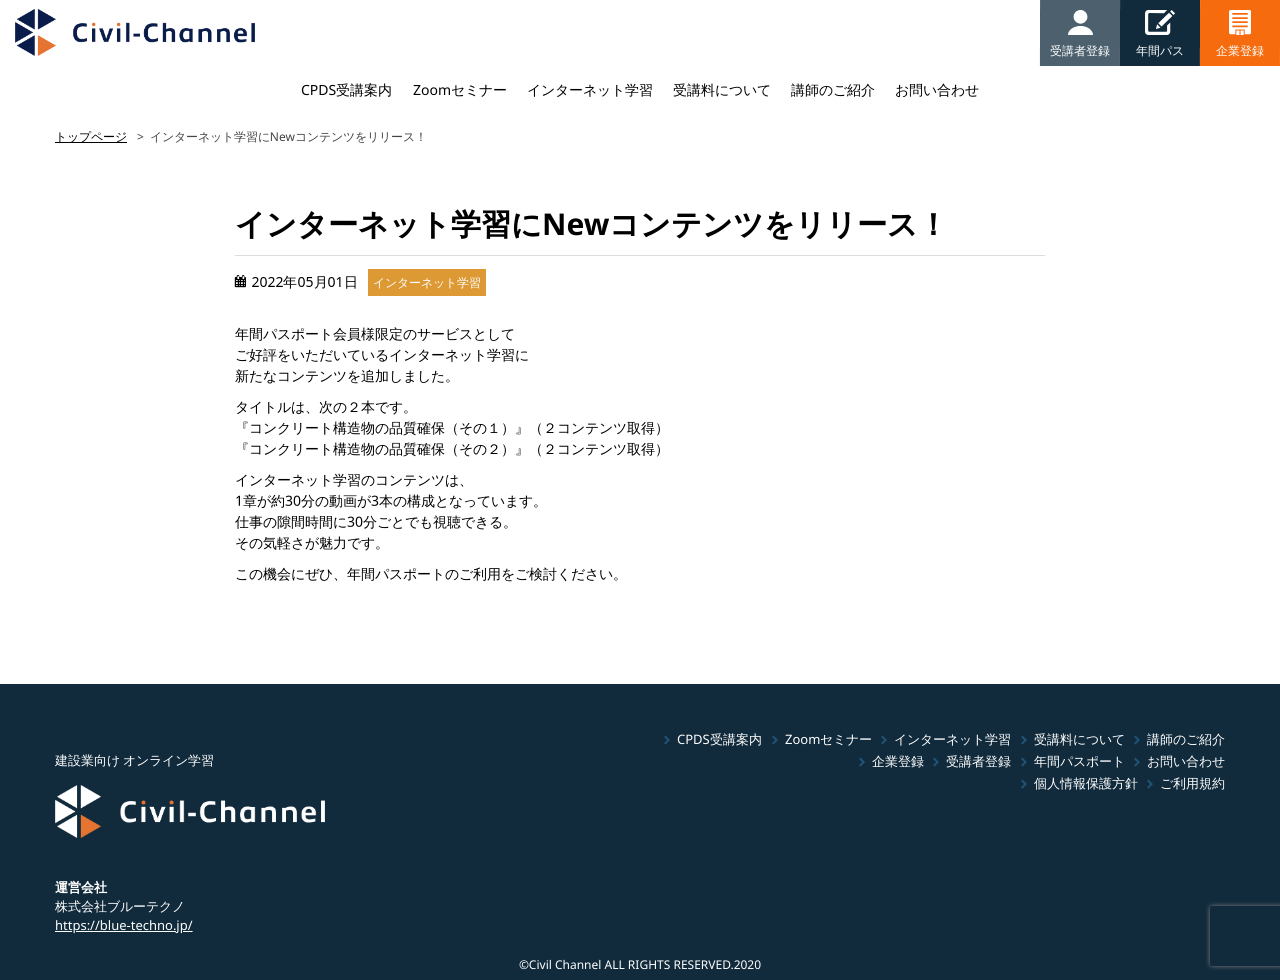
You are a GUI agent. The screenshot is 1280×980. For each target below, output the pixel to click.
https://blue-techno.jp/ (124, 924)
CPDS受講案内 (346, 89)
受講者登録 (978, 761)
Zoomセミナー (460, 89)
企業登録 (898, 761)
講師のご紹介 (833, 89)
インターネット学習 (590, 89)
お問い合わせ (937, 89)
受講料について (722, 89)
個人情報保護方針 (1086, 783)
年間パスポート (1079, 761)
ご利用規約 (1192, 783)
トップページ (91, 136)
